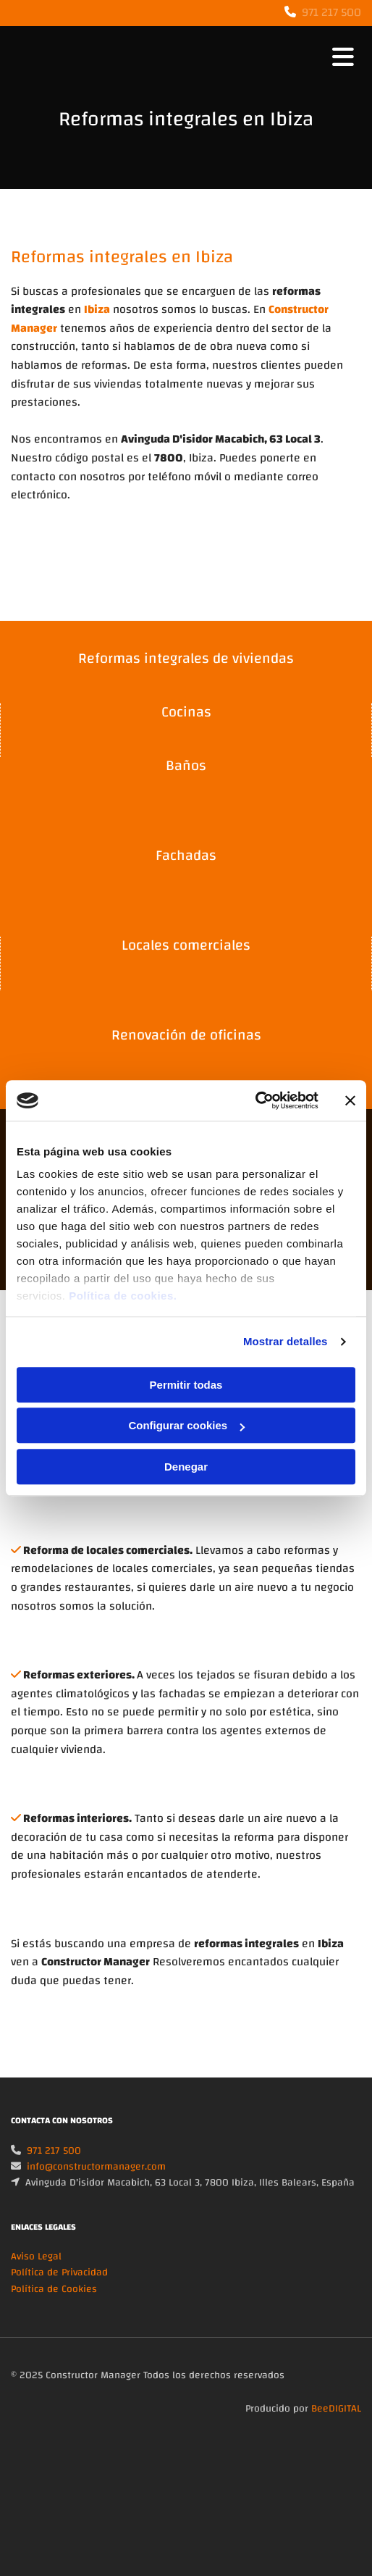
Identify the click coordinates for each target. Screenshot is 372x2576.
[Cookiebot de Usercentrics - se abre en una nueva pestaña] (255, 1100)
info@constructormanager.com (96, 2184)
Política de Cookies (54, 2306)
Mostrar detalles (285, 1341)
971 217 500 (331, 12)
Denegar (186, 1466)
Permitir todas (186, 1385)
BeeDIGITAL (336, 2426)
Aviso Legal (36, 2274)
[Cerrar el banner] (350, 1100)
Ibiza (97, 309)
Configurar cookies (186, 1425)
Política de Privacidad (59, 2289)
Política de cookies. (123, 1295)
